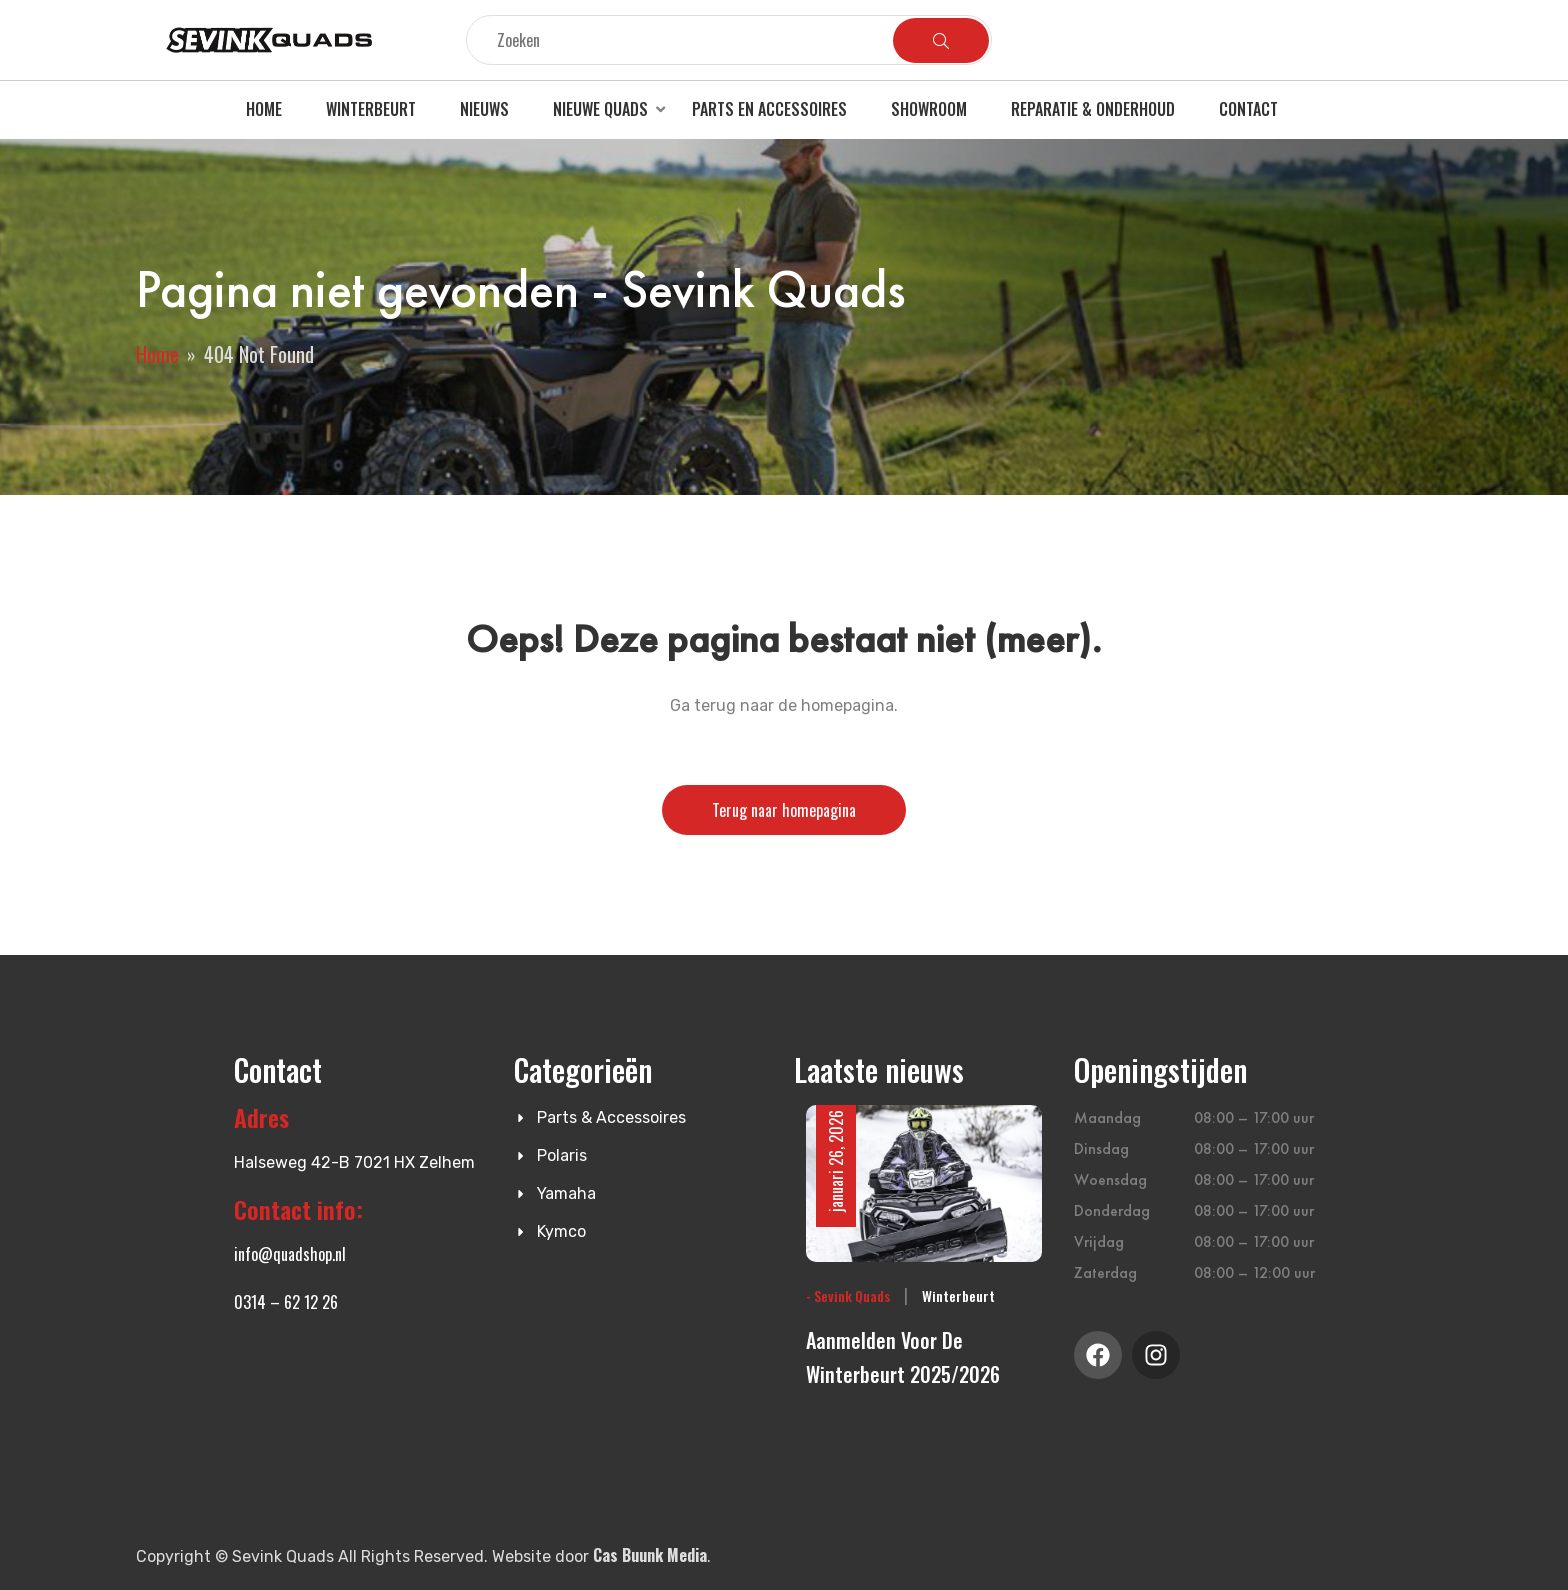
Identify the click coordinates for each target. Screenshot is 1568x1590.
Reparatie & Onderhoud (1093, 109)
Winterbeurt (371, 109)
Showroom (929, 109)
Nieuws (484, 109)
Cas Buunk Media (650, 1555)
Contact (1248, 109)
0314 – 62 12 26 (286, 1302)
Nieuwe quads (600, 109)
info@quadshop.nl (290, 1254)
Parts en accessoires (769, 109)
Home (264, 109)
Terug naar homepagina (784, 810)
